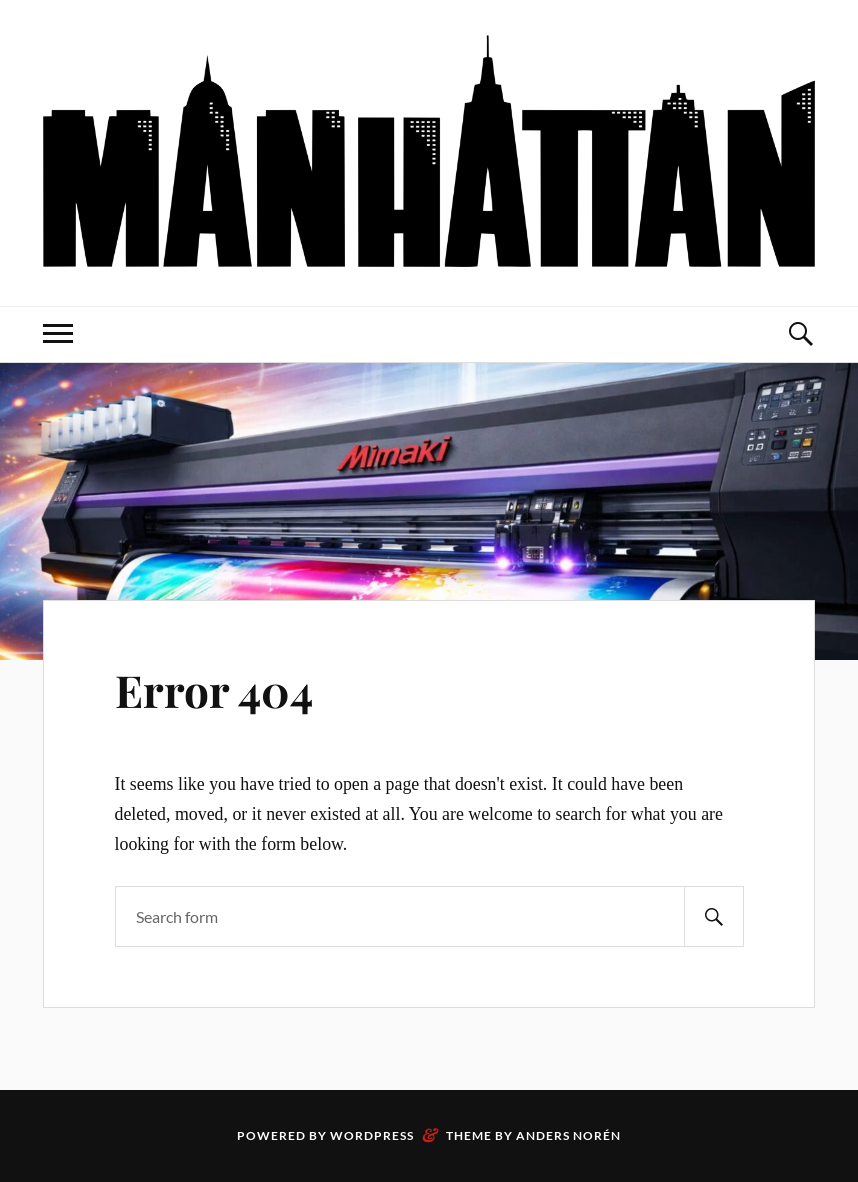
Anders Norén (568, 1135)
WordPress (372, 1135)
